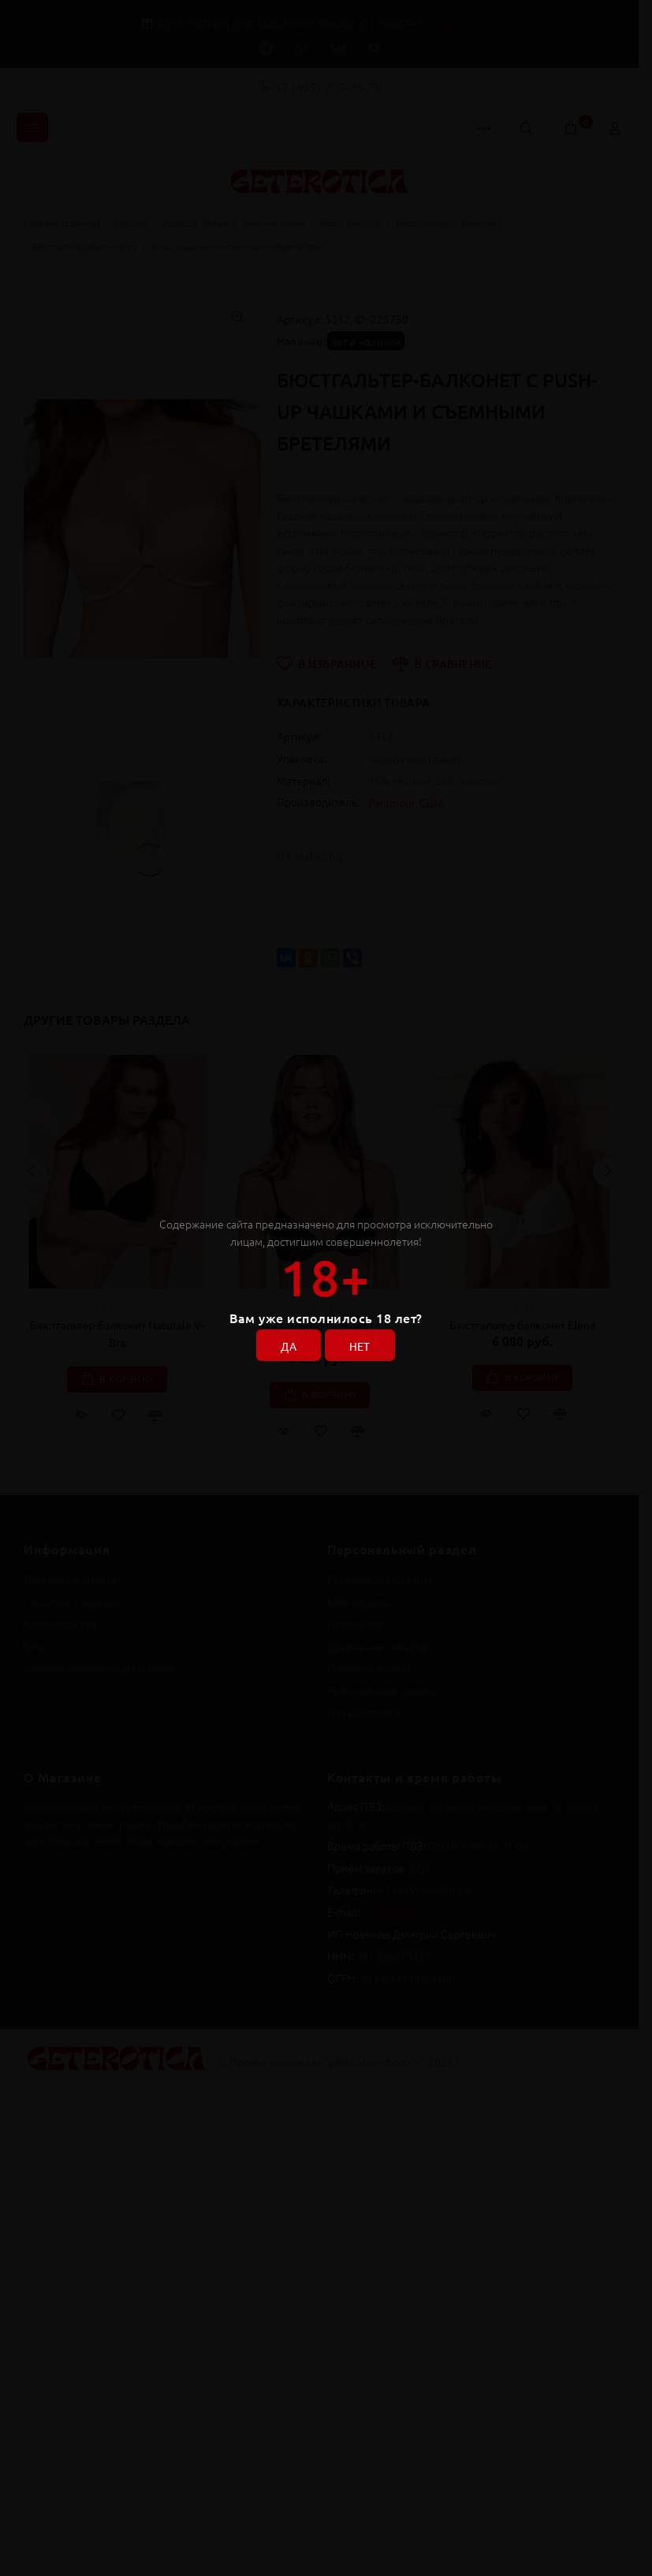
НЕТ (360, 1346)
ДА (288, 1346)
